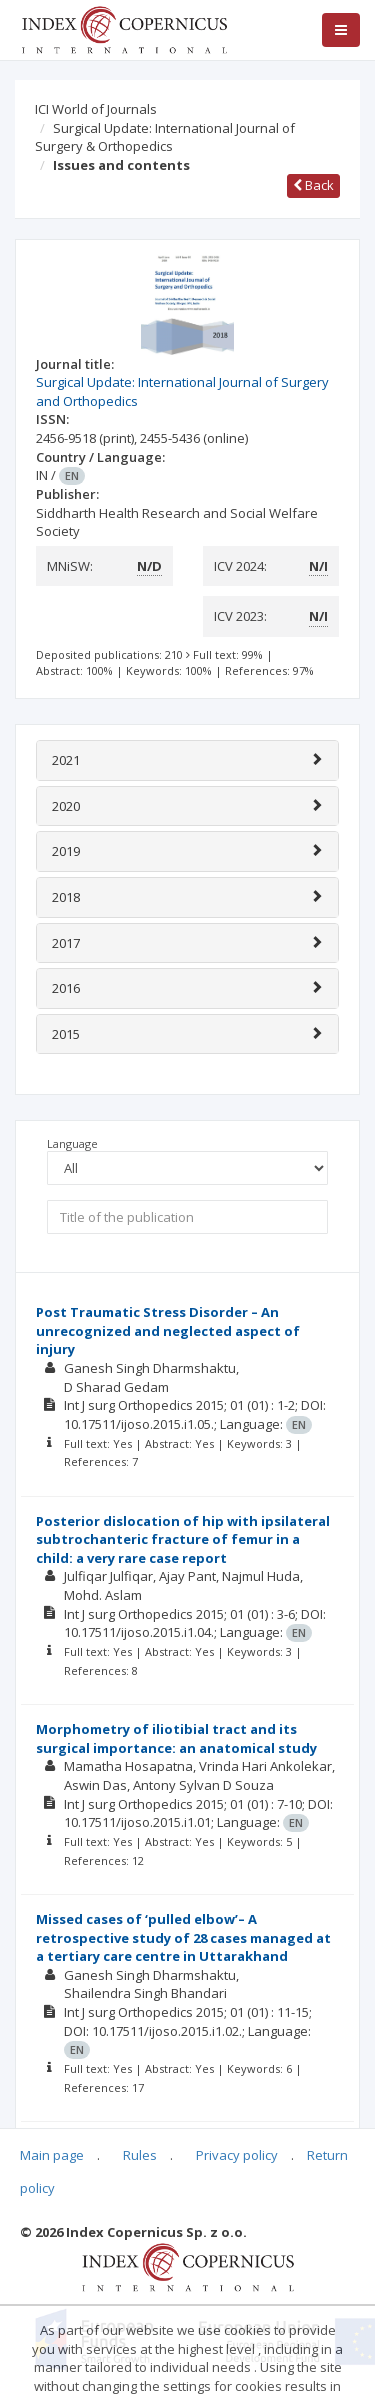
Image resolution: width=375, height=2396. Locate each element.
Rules (140, 2155)
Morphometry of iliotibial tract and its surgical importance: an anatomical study (176, 1738)
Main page (52, 2155)
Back (313, 185)
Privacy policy (237, 2155)
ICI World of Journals (96, 109)
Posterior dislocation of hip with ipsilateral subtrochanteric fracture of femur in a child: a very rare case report (183, 1539)
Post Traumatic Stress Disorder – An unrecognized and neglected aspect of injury (168, 1330)
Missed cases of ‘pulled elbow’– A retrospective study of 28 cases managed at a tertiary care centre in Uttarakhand (183, 1937)
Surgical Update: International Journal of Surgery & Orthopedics (165, 137)
